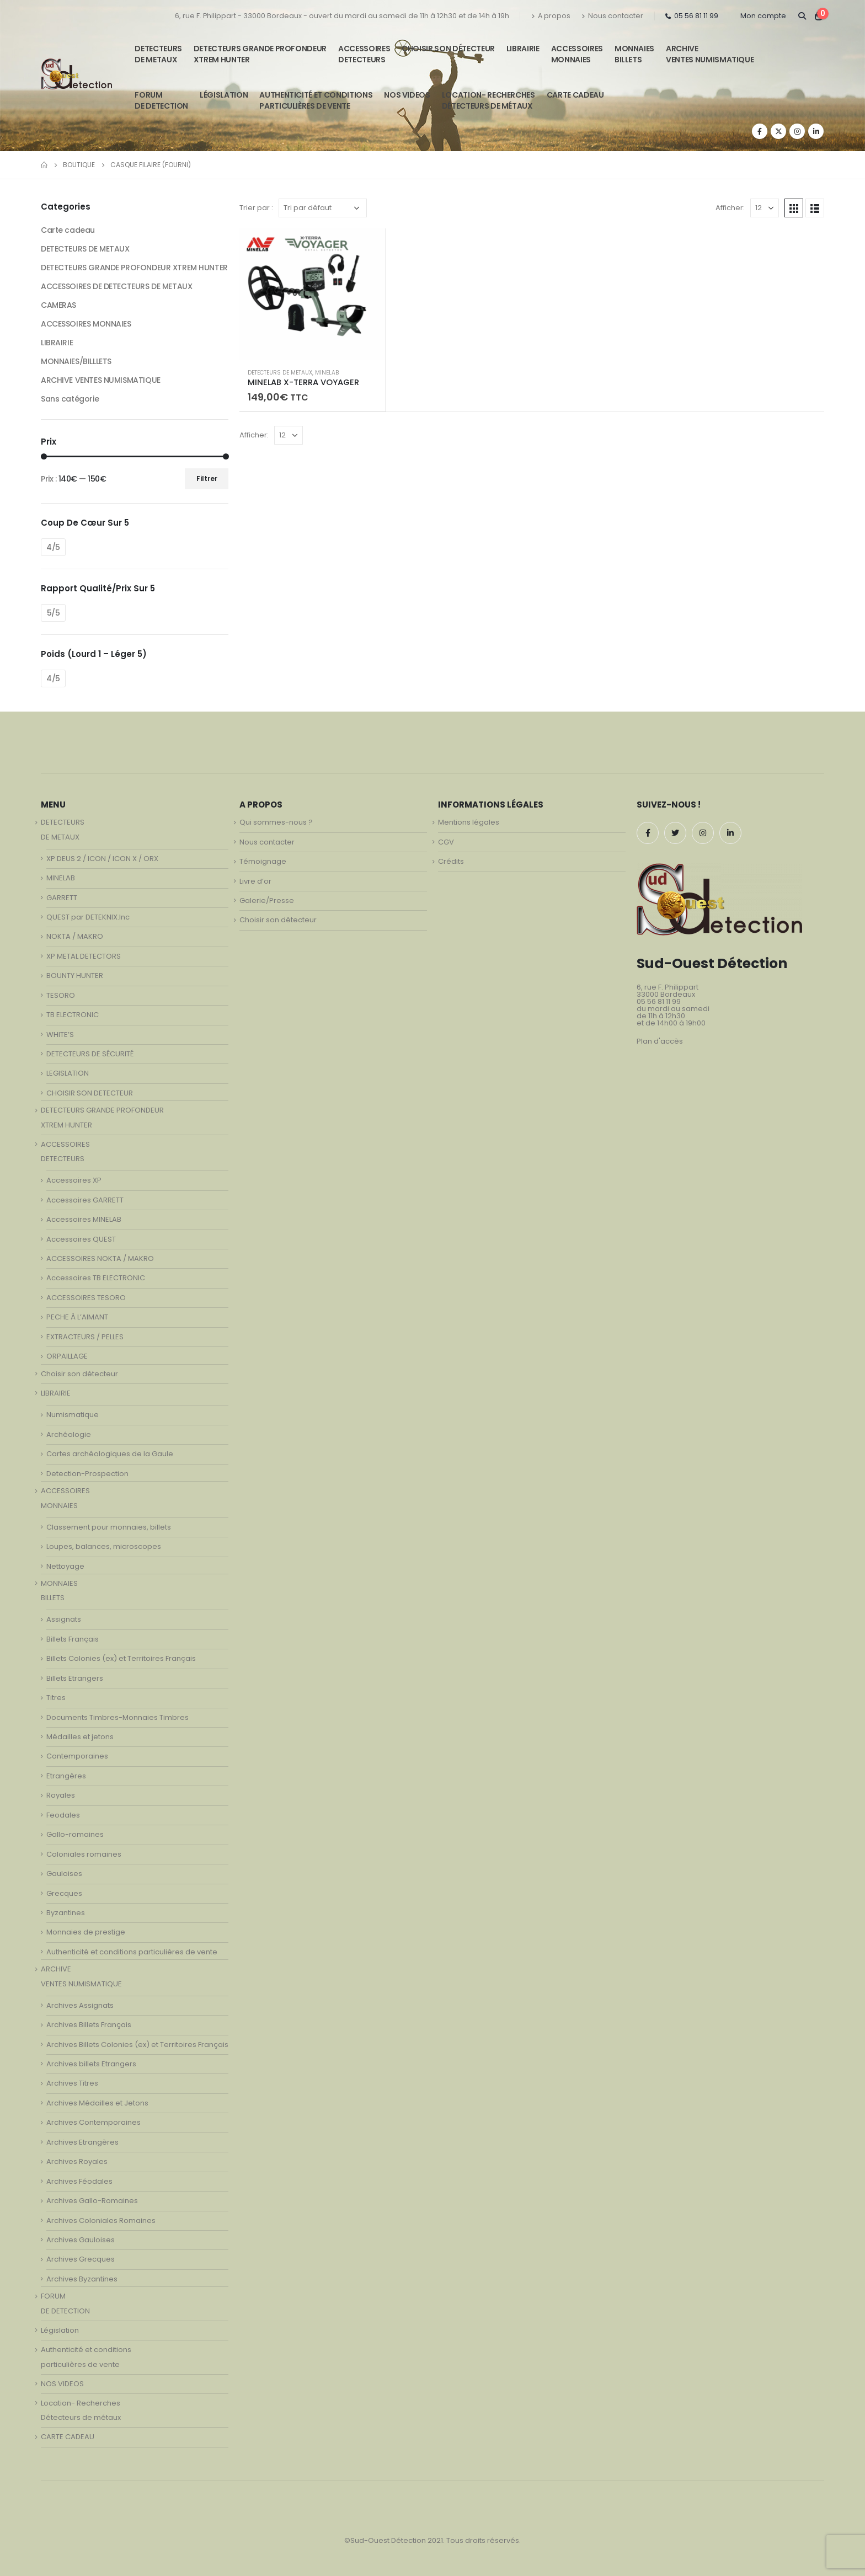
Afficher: (730, 207)
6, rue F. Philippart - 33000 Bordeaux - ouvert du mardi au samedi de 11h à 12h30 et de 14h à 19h (342, 15)
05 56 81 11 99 (691, 15)
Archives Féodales (79, 2181)
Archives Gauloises (80, 2240)
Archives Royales (77, 2161)
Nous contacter (612, 15)
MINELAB (327, 372)
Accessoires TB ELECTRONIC (95, 1278)
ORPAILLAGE (67, 1356)
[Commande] (323, 208)
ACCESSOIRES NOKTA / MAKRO (100, 1258)
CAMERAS (58, 305)
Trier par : (256, 207)
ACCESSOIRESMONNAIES (577, 54)
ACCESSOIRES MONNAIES (86, 323)
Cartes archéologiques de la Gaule (109, 1454)
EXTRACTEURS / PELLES (85, 1337)
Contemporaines (77, 1756)
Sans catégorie (70, 398)
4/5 (53, 547)
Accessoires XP (74, 1180)
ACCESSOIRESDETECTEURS (364, 54)
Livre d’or (255, 881)
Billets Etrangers (74, 1678)
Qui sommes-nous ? (276, 822)
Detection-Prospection (87, 1473)
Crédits (451, 861)
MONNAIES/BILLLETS (76, 361)
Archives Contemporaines (93, 2122)
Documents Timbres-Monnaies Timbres (117, 1717)
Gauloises (64, 1873)
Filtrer (206, 478)
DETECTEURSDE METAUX (158, 54)
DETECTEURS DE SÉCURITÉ (90, 1054)
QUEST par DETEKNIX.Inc (88, 917)
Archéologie (68, 1434)
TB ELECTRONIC (72, 1014)
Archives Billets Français (88, 2024)
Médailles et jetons (80, 1736)
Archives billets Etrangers (91, 2064)
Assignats (63, 1619)
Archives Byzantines (82, 2279)
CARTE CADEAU (575, 94)
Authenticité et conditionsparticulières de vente (315, 100)
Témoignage (262, 861)
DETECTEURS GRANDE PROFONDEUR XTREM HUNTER (260, 54)
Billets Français (72, 1639)
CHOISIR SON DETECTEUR (89, 1093)
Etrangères (66, 1776)
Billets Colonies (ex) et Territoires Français (121, 1658)
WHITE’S (60, 1034)
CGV (446, 842)
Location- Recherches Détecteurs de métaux (488, 100)
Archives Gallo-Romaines (92, 2200)
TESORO (60, 995)
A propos (550, 15)
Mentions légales (468, 822)
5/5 (53, 612)
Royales (60, 1795)
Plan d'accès (660, 1041)
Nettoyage (65, 1566)
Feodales (63, 1815)
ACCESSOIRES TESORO (86, 1297)
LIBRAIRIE (523, 48)
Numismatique (72, 1414)
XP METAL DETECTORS (83, 956)
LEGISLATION (67, 1073)
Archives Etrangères (82, 2142)
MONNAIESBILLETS (634, 54)
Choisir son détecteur (448, 48)
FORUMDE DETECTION (161, 100)
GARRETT (61, 897)
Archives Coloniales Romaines (101, 2220)
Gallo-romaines (75, 1834)
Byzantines (65, 1912)
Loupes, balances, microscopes (103, 1546)
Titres (56, 1697)
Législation (224, 94)
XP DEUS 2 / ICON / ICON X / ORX (102, 858)
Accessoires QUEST (81, 1239)
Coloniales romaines (83, 1854)
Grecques (64, 1893)
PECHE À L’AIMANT (77, 1317)
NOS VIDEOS (407, 94)
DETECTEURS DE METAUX (280, 372)
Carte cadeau (68, 230)
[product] (312, 294)
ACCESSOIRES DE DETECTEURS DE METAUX (116, 286)
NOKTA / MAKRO (74, 936)
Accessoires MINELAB (83, 1219)
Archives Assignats (80, 2005)
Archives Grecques (80, 2259)
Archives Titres (72, 2083)
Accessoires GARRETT (85, 1200)
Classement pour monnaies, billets (108, 1527)
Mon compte (763, 15)
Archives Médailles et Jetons (97, 2103)
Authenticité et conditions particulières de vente (131, 1952)
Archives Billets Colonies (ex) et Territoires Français (137, 2044)
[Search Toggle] (802, 16)
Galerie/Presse (266, 900)
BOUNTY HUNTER (74, 975)
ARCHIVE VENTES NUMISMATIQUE (710, 54)
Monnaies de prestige (85, 1932)
